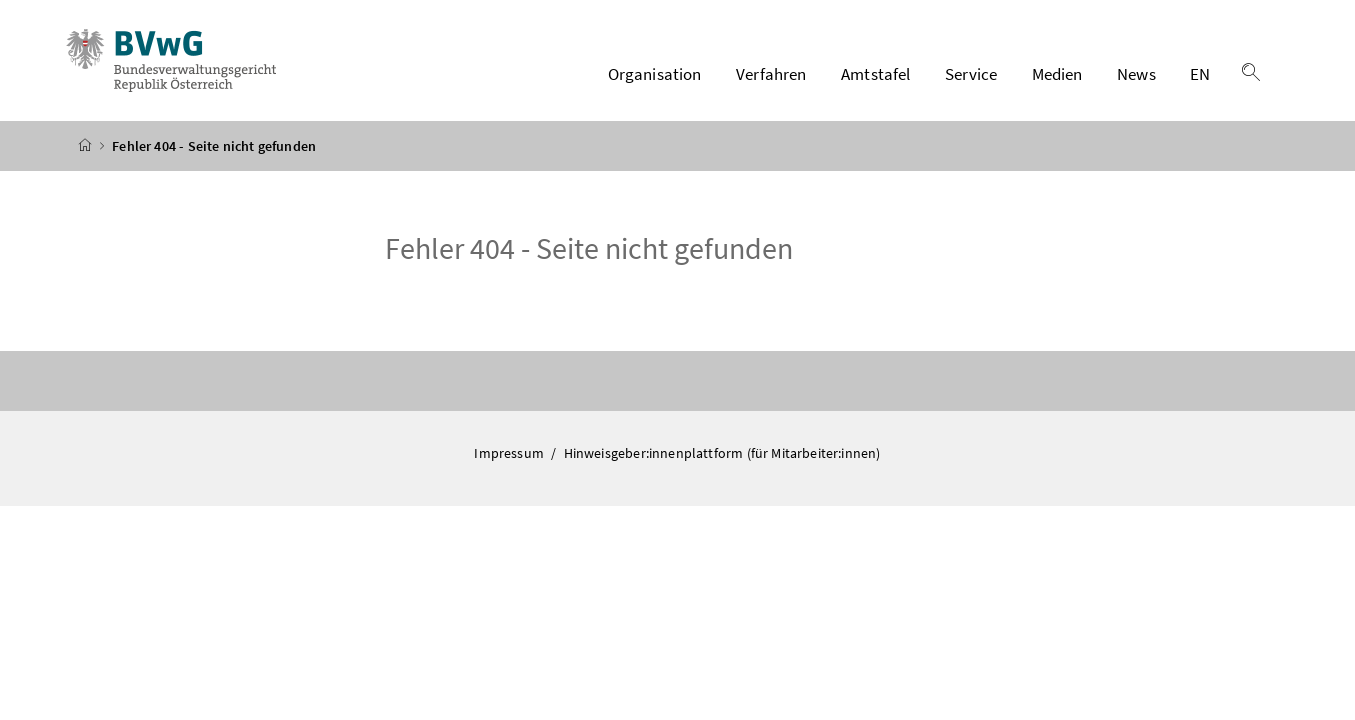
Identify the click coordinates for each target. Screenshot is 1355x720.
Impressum (510, 453)
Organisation (655, 74)
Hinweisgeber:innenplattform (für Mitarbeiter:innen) (722, 453)
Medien (1057, 74)
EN (1200, 74)
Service (971, 74)
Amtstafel (876, 74)
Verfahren (771, 74)
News (1136, 74)
